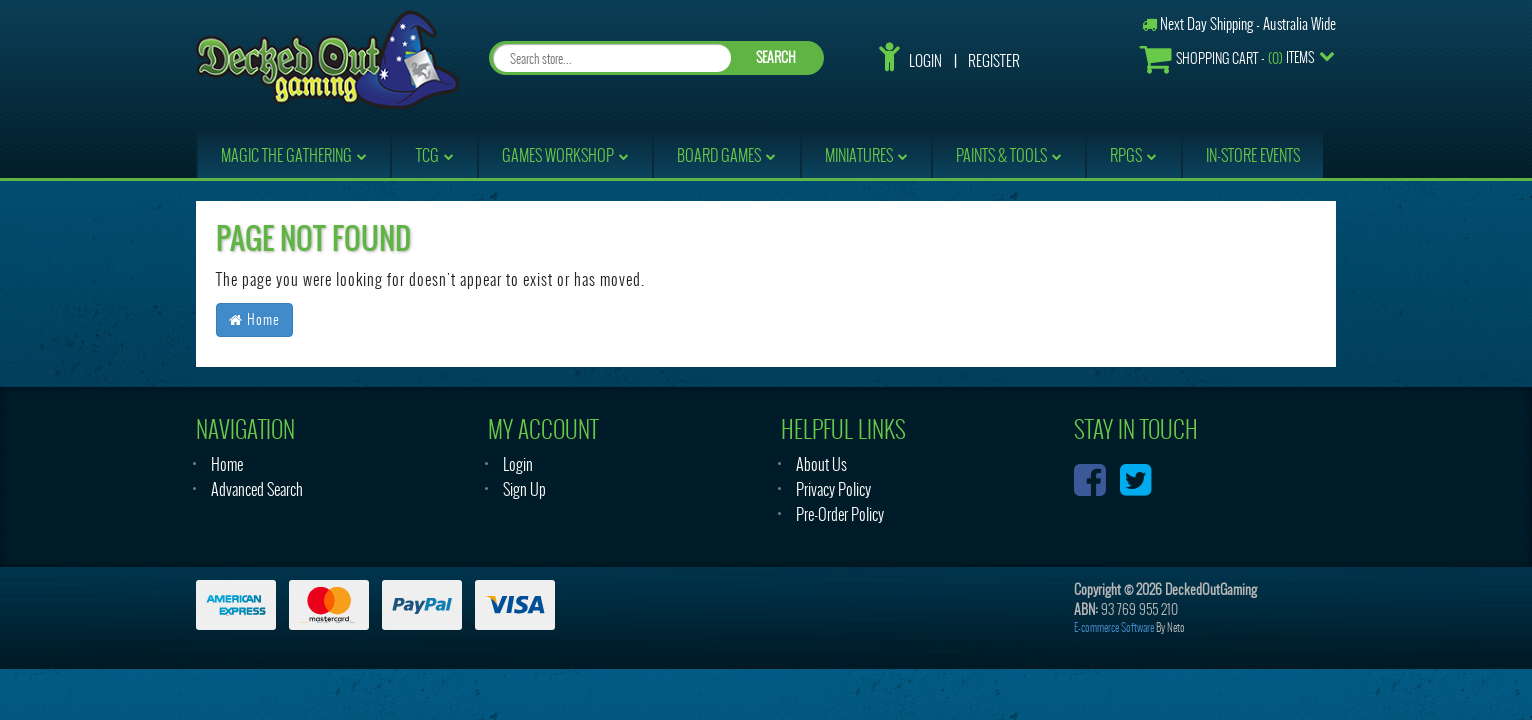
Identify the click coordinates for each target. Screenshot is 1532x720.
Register (994, 61)
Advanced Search (257, 489)
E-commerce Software (1114, 627)
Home (254, 319)
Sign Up (524, 489)
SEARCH (776, 57)
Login (925, 61)
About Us (821, 464)
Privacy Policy (833, 489)
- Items (1227, 58)
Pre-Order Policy (840, 514)
